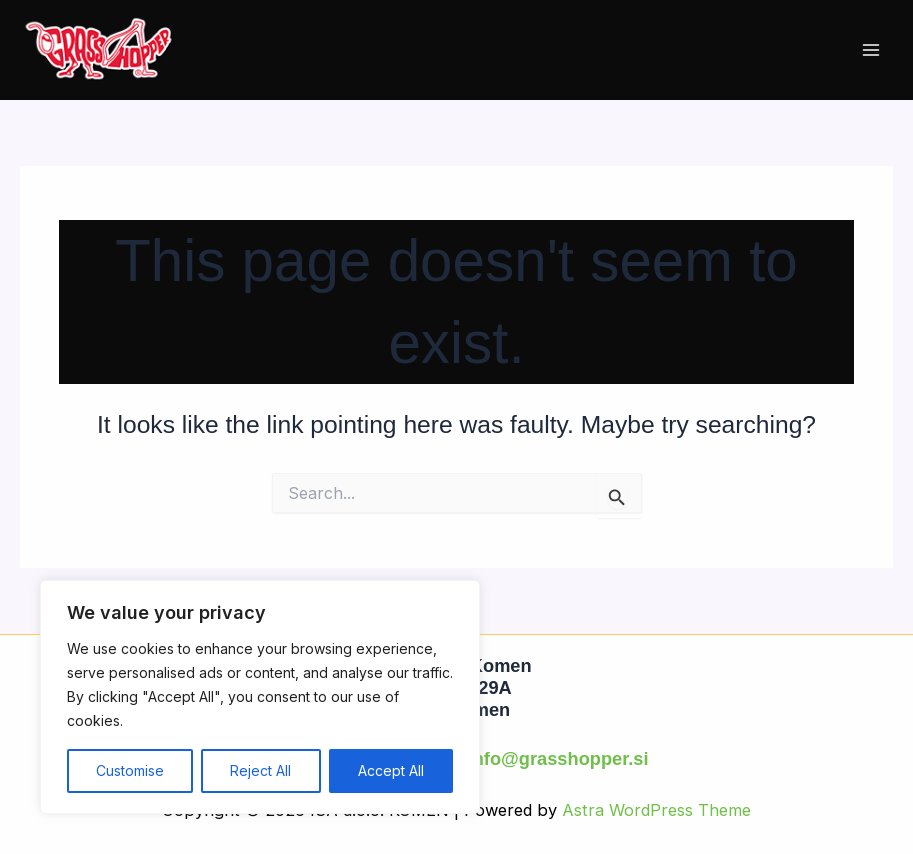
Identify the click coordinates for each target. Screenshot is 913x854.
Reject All (260, 770)
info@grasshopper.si (558, 758)
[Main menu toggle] (870, 50)
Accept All (391, 770)
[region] (260, 697)
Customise (130, 770)
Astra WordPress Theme (656, 810)
